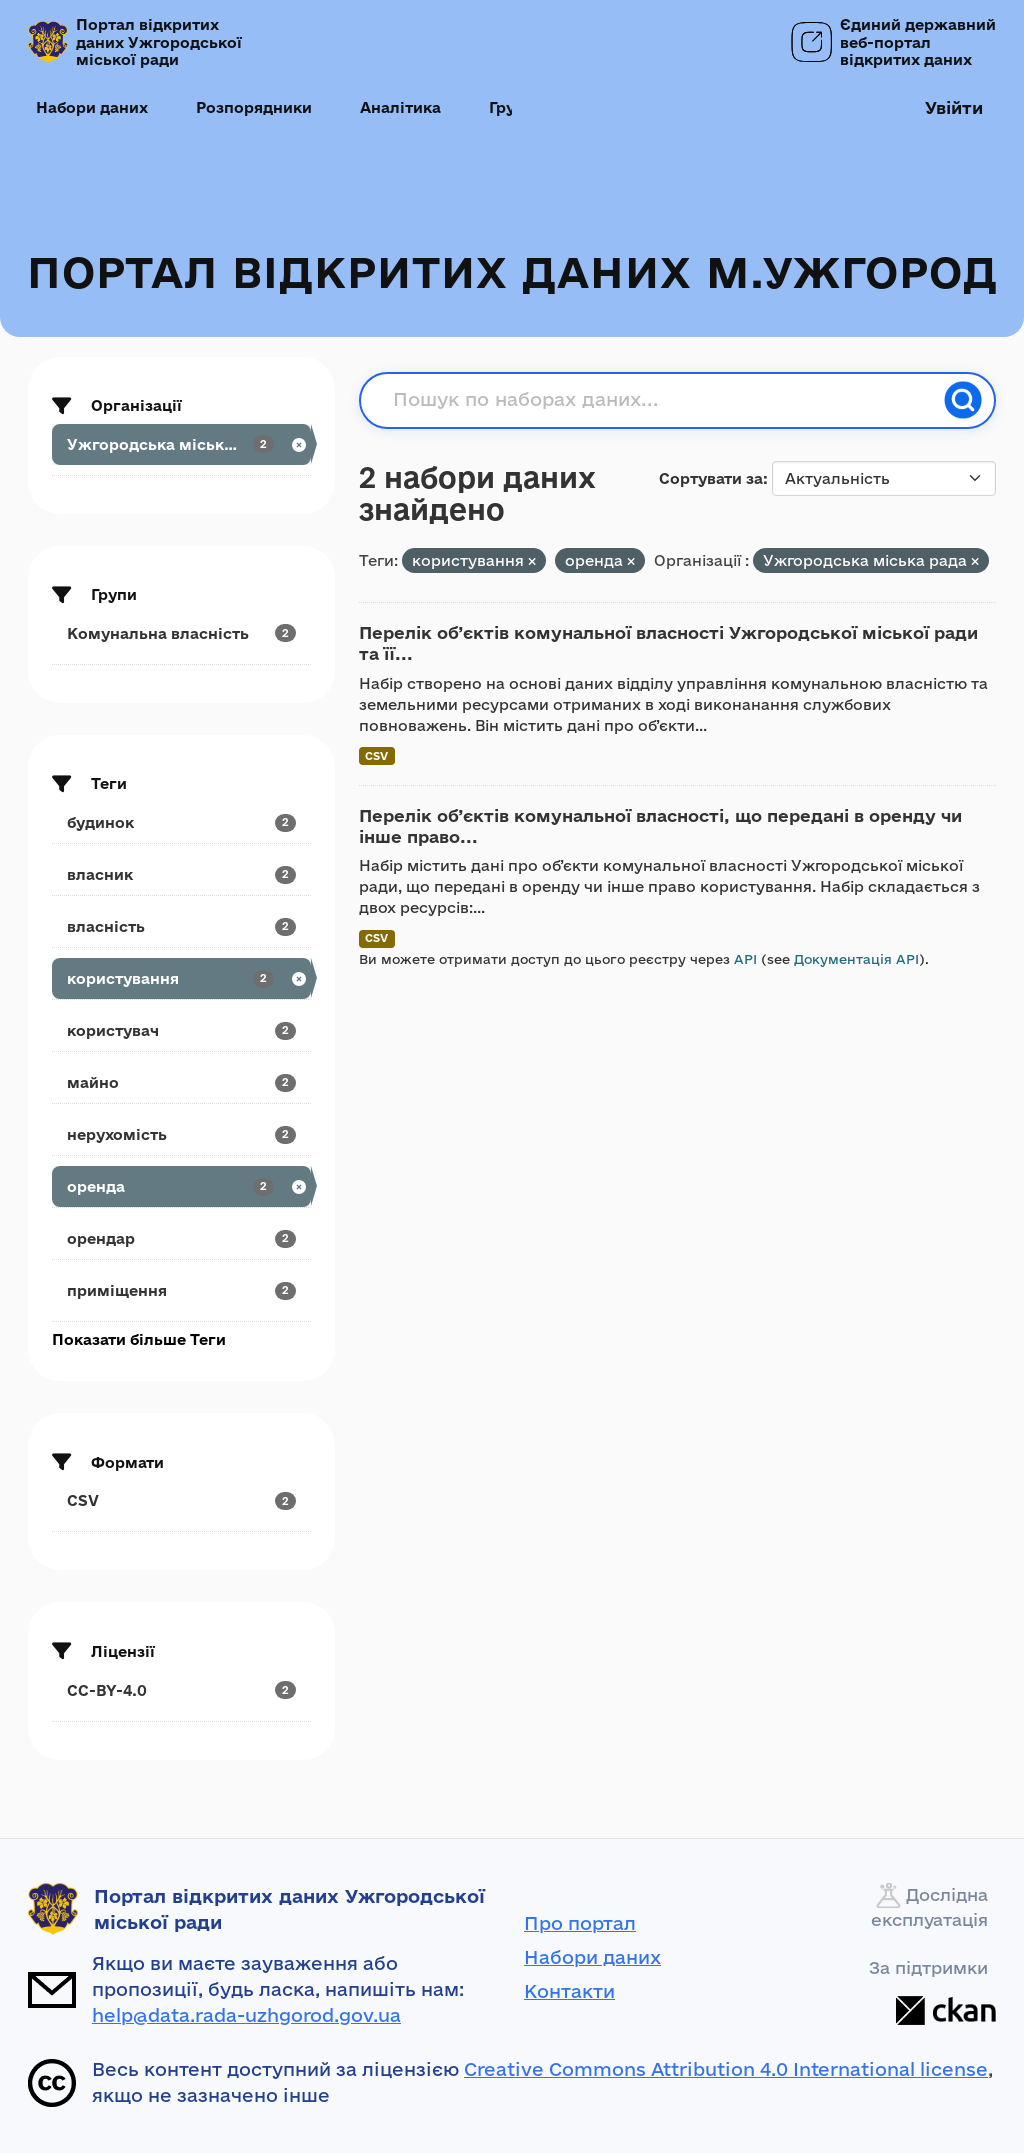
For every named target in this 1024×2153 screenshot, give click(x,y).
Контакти (569, 1991)
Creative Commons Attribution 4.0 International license (726, 2069)
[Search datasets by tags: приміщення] (181, 1290)
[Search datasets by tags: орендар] (181, 1238)
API (745, 959)
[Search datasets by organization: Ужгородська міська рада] (181, 444)
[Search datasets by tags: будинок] (181, 822)
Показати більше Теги (139, 1339)
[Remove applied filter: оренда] (631, 561)
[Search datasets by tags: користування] (181, 978)
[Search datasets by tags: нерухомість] (181, 1134)
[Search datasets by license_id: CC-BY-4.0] (181, 1690)
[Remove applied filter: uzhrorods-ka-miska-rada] (975, 561)
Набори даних (92, 107)
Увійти (954, 107)
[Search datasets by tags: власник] (181, 874)
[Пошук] (963, 400)
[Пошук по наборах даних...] (662, 400)
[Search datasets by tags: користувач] (181, 1030)
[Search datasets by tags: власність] (181, 926)
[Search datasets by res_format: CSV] (181, 1500)
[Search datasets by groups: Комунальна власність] (181, 633)
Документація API (856, 959)
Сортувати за (711, 478)
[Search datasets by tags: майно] (181, 1082)
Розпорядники (254, 107)
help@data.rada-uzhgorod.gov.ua (246, 2015)
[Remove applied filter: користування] (532, 561)
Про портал (580, 1923)
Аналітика (400, 107)
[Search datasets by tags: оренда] (181, 1186)
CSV (376, 755)
